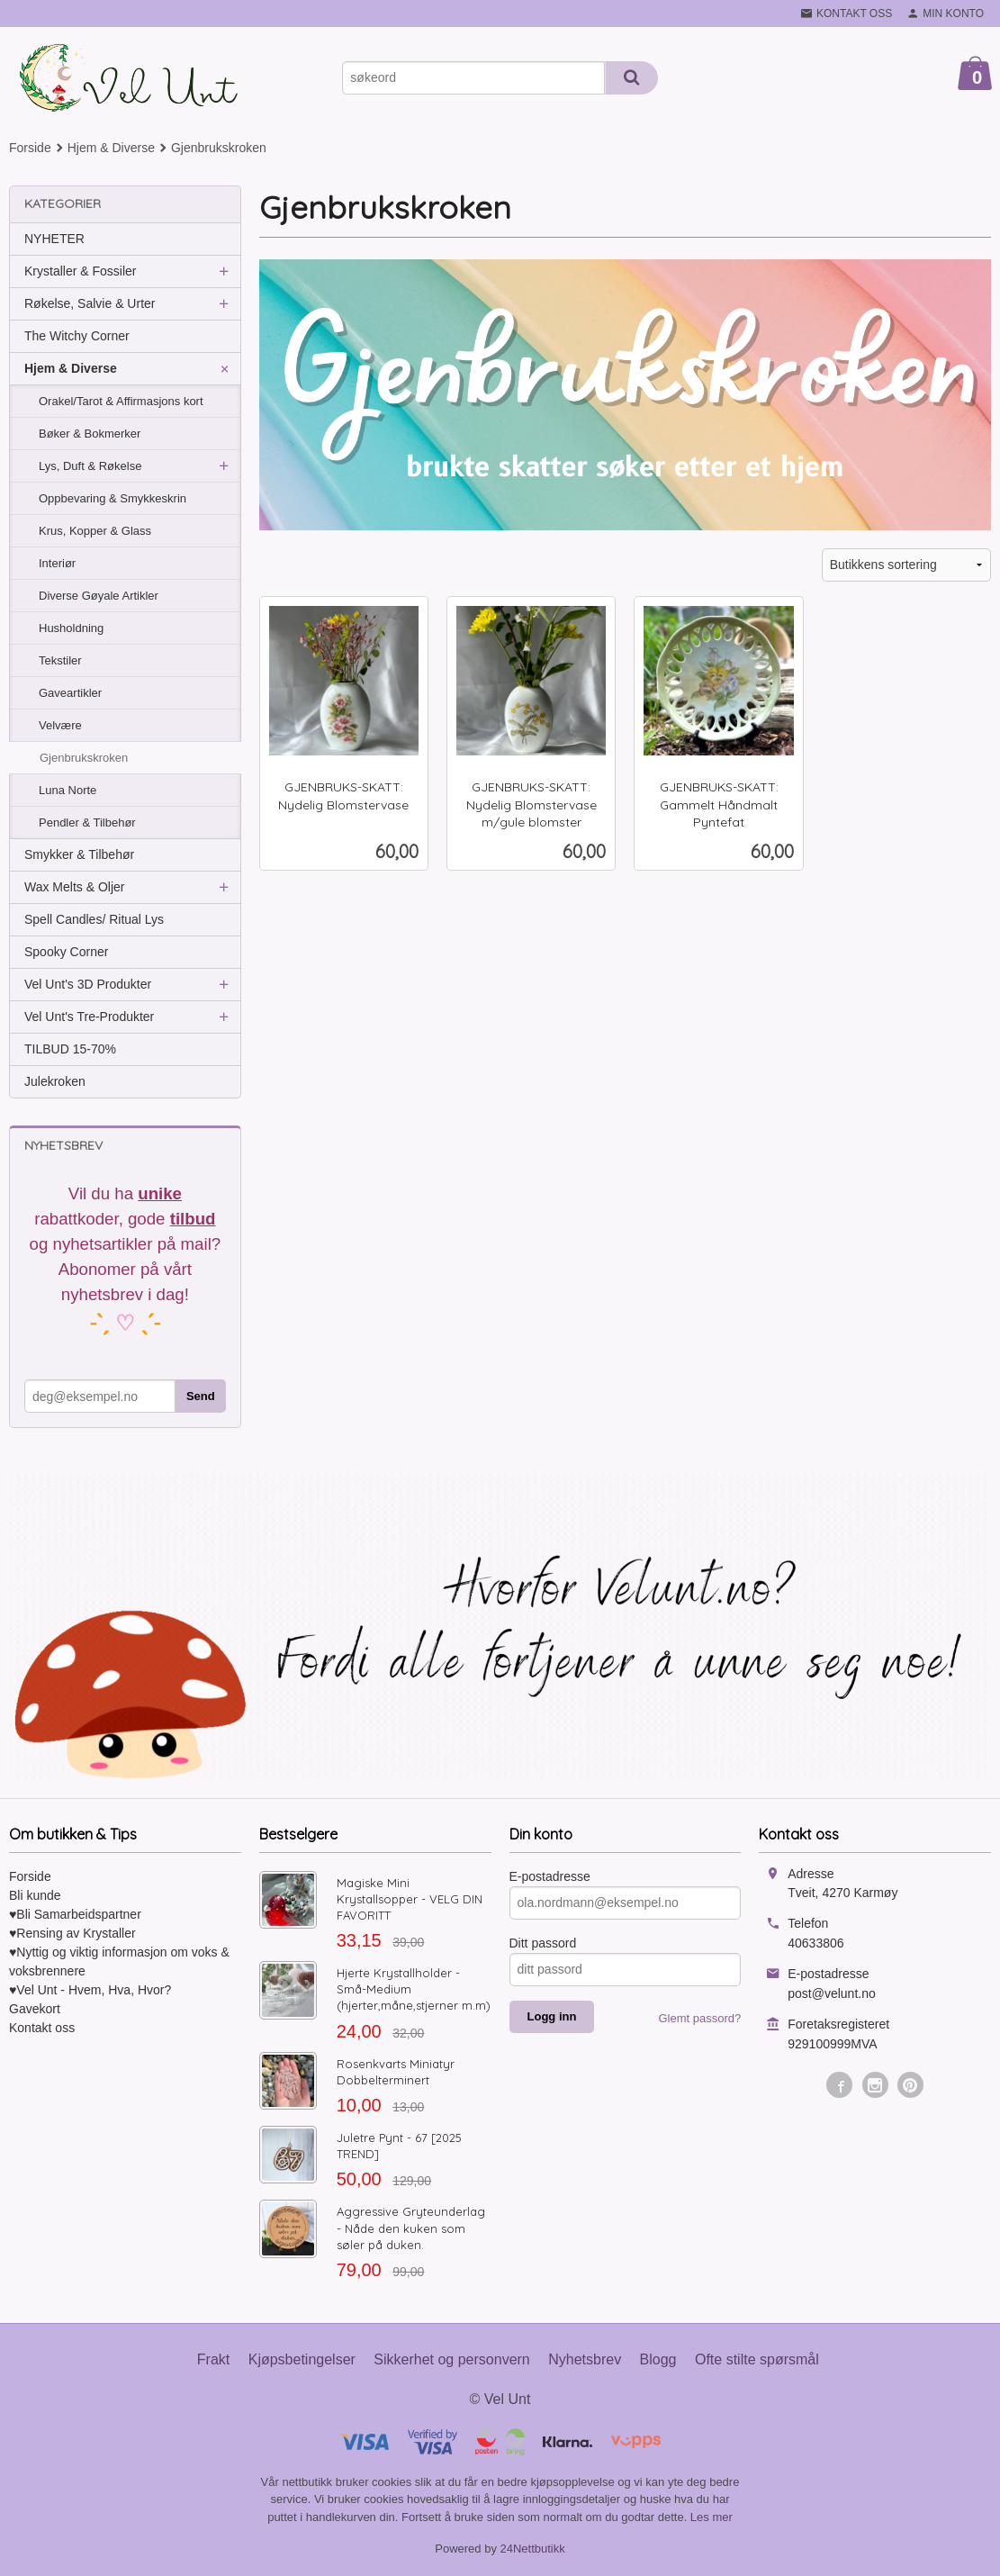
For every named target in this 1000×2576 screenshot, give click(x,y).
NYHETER (54, 238)
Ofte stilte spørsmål (757, 2359)
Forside (30, 147)
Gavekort (34, 2009)
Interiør (57, 563)
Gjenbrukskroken (84, 757)
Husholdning (71, 628)
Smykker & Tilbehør (79, 854)
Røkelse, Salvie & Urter (89, 303)
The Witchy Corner (77, 336)
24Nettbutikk (532, 2548)
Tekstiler (60, 660)
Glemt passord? (699, 2018)
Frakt (213, 2359)
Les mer (711, 2517)
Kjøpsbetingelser (302, 2359)
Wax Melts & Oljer (74, 887)
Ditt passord (543, 1943)
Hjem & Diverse (70, 368)
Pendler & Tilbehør (87, 822)
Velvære (60, 725)
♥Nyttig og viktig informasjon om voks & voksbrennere (119, 1961)
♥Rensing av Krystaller (72, 1933)
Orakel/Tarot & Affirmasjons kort (121, 401)
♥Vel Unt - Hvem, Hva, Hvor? (90, 1990)
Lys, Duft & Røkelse (90, 466)
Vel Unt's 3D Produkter (87, 984)
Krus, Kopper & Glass (95, 531)
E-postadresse (549, 1876)
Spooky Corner (66, 952)
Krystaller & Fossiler (80, 271)
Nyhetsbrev (584, 2359)
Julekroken (55, 1081)
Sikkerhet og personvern (451, 2359)
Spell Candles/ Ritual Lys (94, 919)
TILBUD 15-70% (70, 1049)
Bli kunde (35, 1895)
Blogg (658, 2359)
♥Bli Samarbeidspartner (75, 1914)
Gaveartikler (70, 693)
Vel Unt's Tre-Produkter (89, 1016)
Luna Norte (67, 790)
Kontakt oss (42, 2027)
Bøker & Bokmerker (89, 433)
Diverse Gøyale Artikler (98, 595)
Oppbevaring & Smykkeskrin (112, 498)
